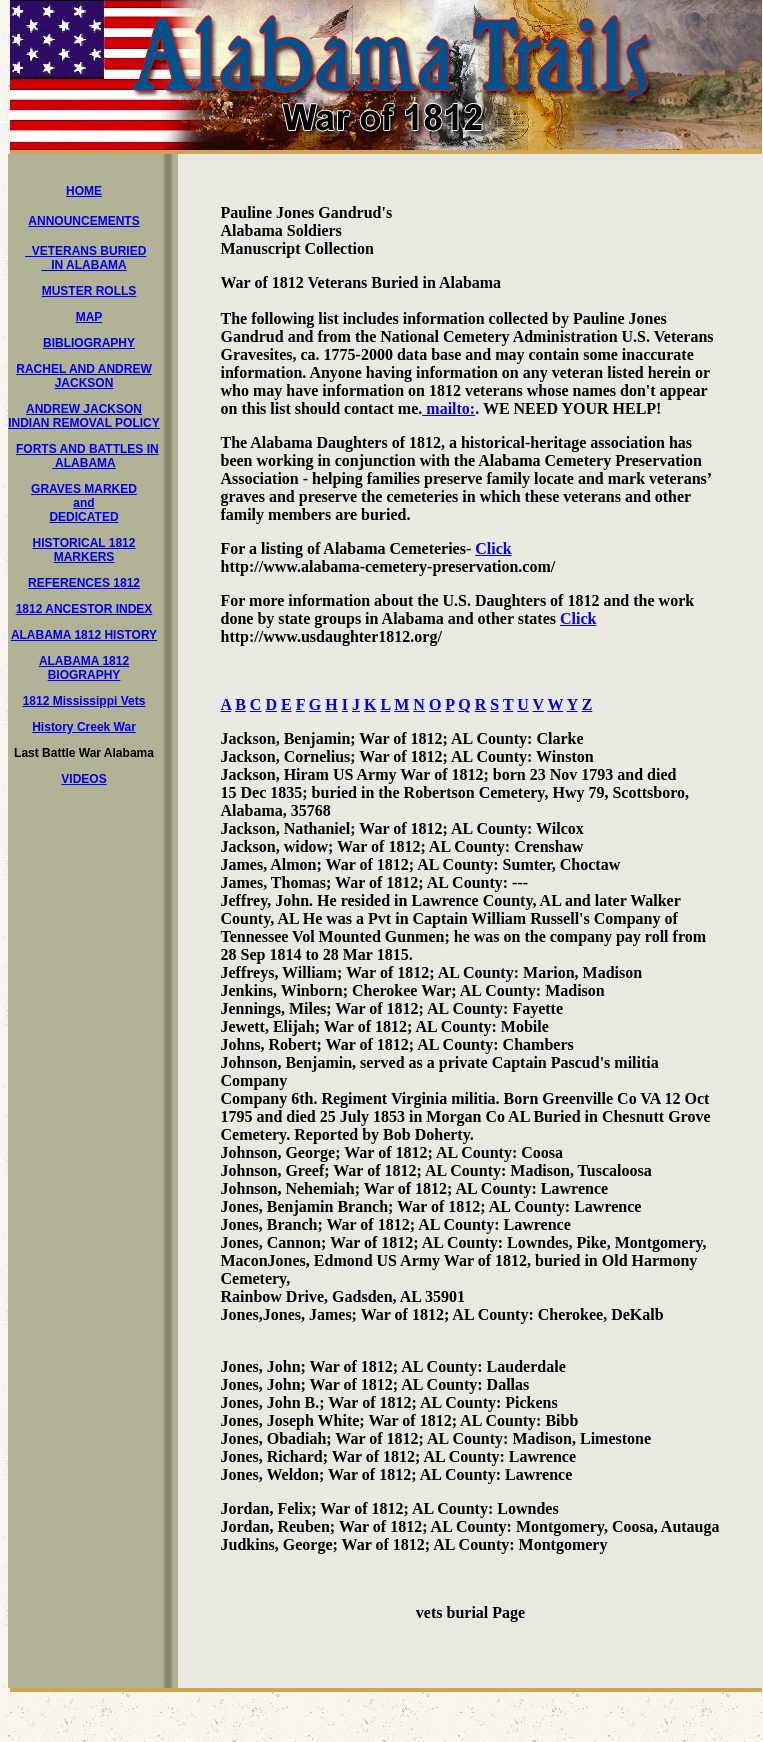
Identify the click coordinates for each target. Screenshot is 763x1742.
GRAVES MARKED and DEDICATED (84, 503)
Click (493, 548)
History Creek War (84, 727)
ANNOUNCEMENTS (83, 221)
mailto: (448, 408)
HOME (84, 191)
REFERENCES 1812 (84, 583)
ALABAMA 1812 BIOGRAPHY (84, 668)
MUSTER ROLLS (89, 291)
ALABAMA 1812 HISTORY (84, 635)
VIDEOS (83, 779)
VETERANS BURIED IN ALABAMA (85, 258)
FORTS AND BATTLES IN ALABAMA (87, 456)
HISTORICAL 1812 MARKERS (84, 550)
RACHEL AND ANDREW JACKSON (84, 376)
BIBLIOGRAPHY (89, 343)
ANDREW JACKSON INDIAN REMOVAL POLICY (84, 416)
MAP (89, 317)
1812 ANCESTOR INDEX (84, 609)
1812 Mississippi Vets (84, 701)
